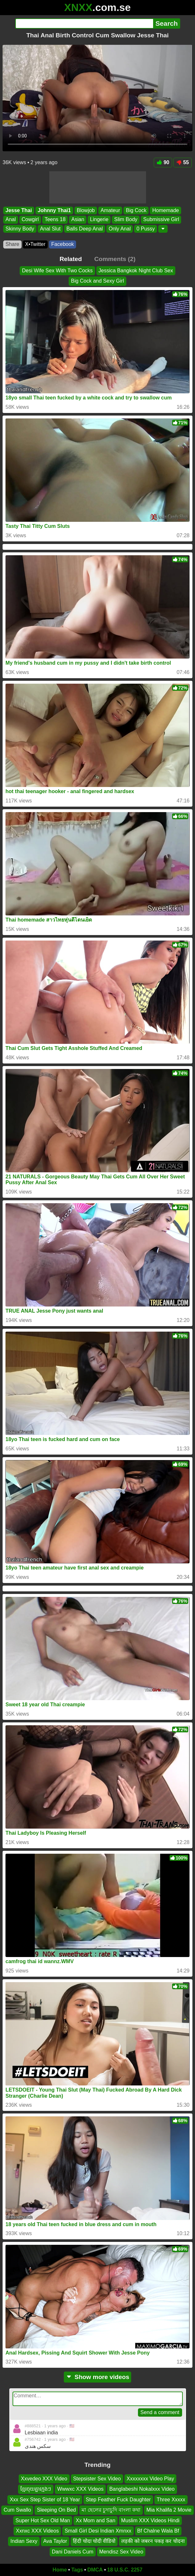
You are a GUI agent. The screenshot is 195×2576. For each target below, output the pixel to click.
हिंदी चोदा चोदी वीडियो (94, 2541)
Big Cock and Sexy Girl (97, 281)
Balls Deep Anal (84, 228)
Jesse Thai (18, 210)
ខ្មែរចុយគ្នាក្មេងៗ (35, 2489)
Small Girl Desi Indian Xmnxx (97, 2531)
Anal (10, 219)
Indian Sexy (23, 2541)
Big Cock (136, 210)
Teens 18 (54, 219)
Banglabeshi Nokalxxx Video (142, 2489)
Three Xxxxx (171, 2499)
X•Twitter (35, 244)
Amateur (110, 210)
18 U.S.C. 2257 (124, 2569)
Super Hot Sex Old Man (42, 2520)
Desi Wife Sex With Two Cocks (57, 270)
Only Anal (120, 228)
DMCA (95, 2569)
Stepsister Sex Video (97, 2478)
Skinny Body (19, 228)
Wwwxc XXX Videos (80, 2489)
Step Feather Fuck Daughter (118, 2499)
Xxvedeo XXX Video (44, 2478)
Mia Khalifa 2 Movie (168, 2510)
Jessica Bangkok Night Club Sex (136, 270)
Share (12, 244)
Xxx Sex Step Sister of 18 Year (45, 2499)
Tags (77, 2569)
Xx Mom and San (95, 2520)
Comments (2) (114, 259)
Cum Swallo (17, 2510)
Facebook (62, 244)
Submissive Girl (161, 219)
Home (60, 2569)
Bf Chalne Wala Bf (158, 2531)
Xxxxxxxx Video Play (150, 2478)
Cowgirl (30, 219)
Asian (77, 219)
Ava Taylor (55, 2541)
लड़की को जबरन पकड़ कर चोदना (152, 2541)
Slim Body (125, 219)
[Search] (84, 23)
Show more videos (97, 2377)
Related (71, 259)
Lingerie (99, 219)
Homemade (165, 210)
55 (182, 162)
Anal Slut (50, 228)
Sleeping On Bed (56, 2510)
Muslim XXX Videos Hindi (150, 2520)
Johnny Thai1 (54, 210)
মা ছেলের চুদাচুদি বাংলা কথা (111, 2510)
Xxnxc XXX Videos (37, 2531)
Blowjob (86, 210)
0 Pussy (145, 228)
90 (163, 162)
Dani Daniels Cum (72, 2551)
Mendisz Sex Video (121, 2551)
